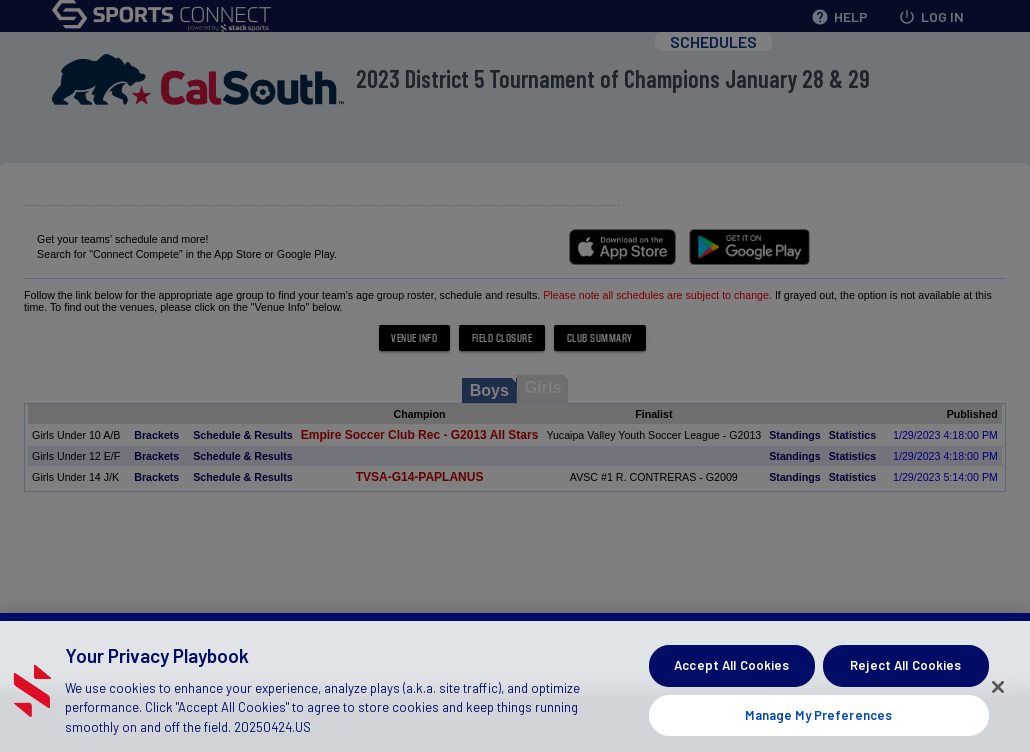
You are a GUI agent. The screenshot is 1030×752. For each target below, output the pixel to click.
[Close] (998, 693)
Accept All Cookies (731, 671)
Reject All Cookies (905, 671)
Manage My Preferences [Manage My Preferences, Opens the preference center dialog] (818, 721)
